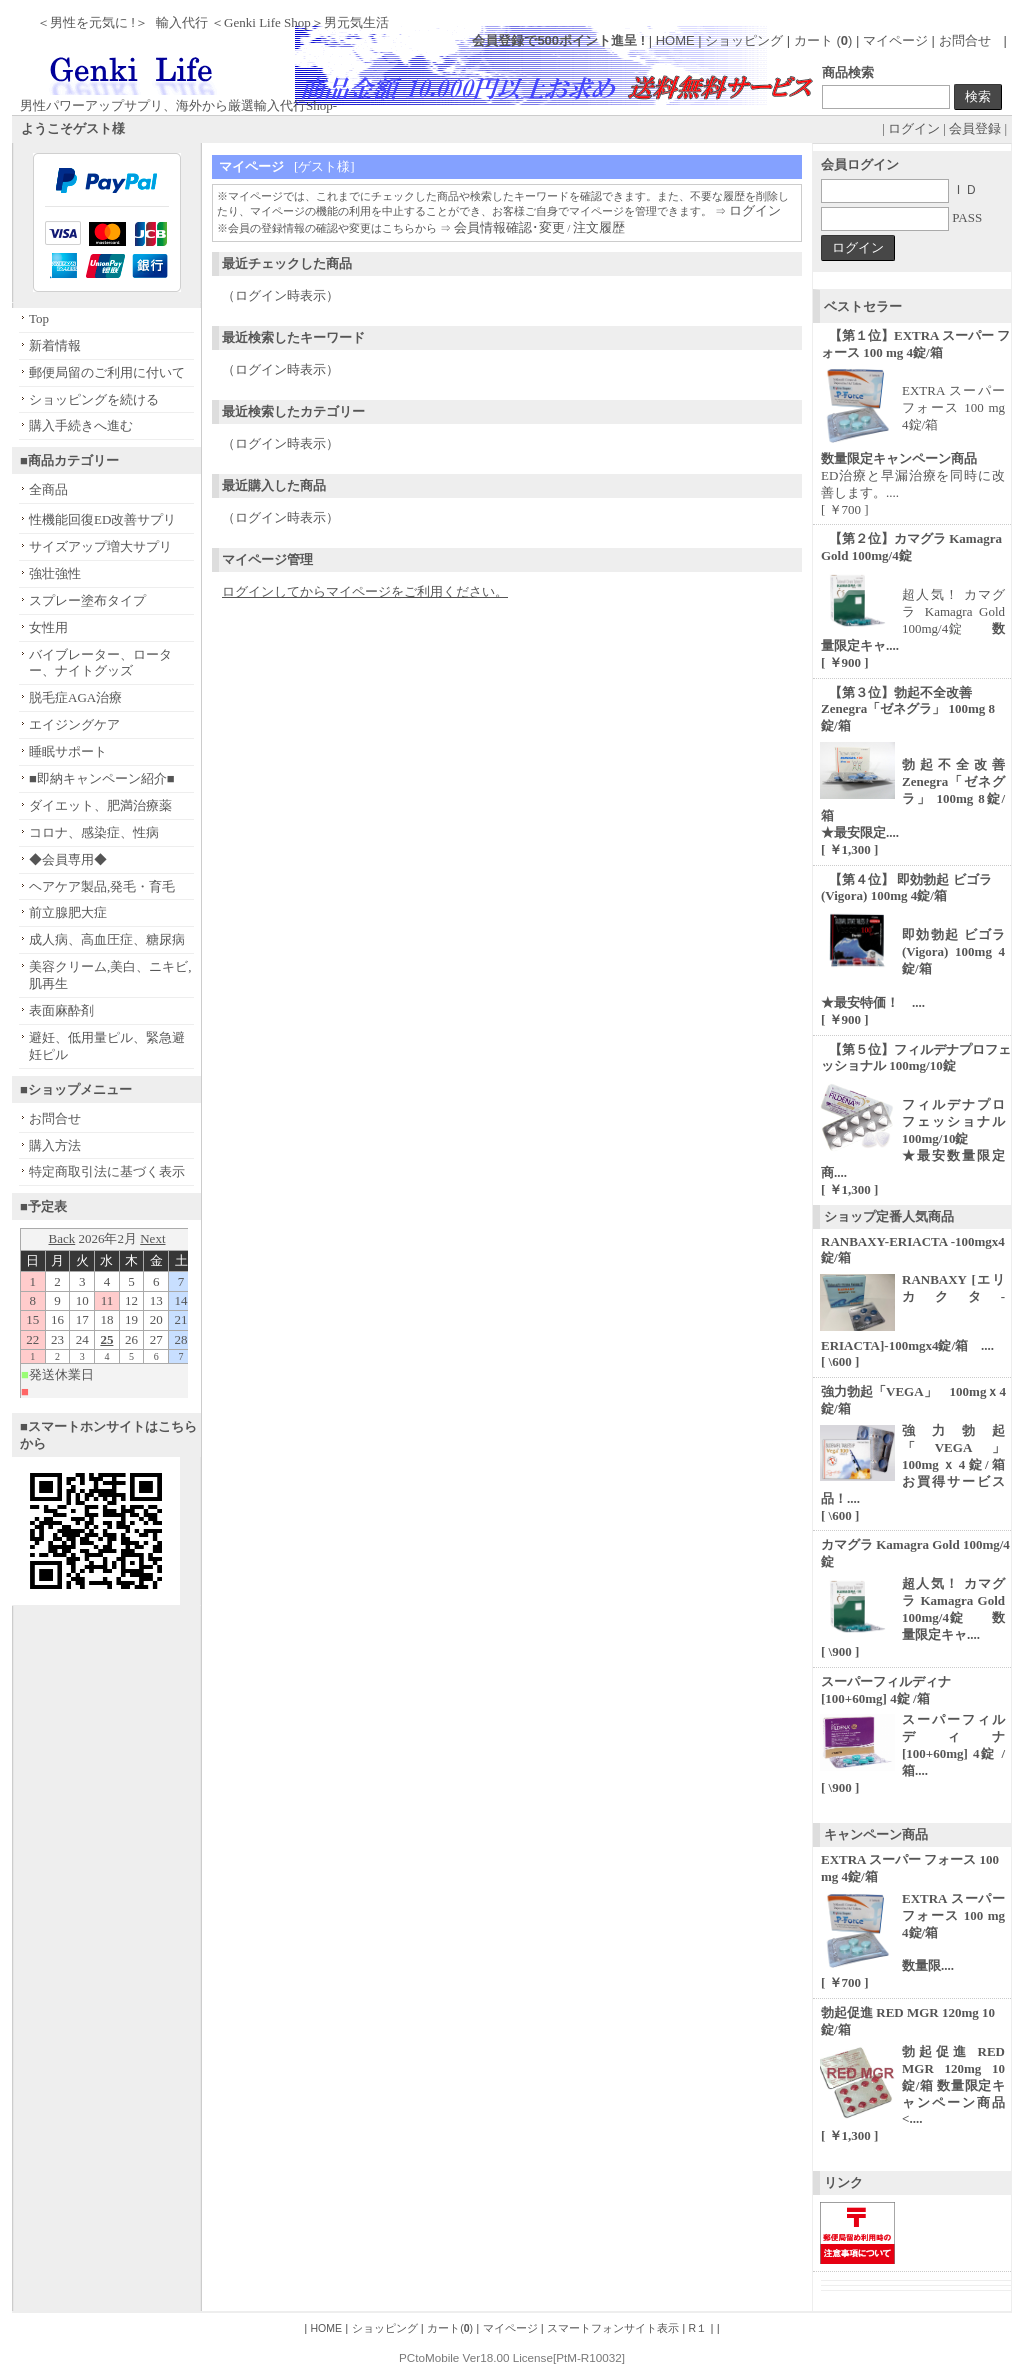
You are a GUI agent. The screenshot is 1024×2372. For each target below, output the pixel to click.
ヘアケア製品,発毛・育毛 (102, 886)
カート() (450, 2328)
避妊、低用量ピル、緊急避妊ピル (107, 1046)
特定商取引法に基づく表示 (107, 1171)
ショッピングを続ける (94, 399)
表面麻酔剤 (61, 1010)
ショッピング (744, 40)
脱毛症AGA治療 (75, 697)
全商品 (48, 489)
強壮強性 (55, 573)
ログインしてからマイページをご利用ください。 (365, 591)
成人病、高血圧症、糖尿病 (107, 939)
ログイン (914, 128)
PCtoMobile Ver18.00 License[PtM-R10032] (512, 2357)
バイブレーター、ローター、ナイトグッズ (100, 663)
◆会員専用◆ (68, 859)
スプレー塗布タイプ (87, 600)
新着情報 (55, 345)
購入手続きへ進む (81, 425)
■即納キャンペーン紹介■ (102, 778)
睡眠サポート (68, 751)
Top (39, 318)
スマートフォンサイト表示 (613, 2328)
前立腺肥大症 (68, 912)
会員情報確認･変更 (509, 227)
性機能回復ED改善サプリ (102, 519)
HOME (675, 40)
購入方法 (55, 1145)
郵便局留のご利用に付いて (107, 372)
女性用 (48, 627)
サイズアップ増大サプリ (100, 546)
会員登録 (975, 128)
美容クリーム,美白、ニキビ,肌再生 (110, 975)
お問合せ (965, 40)
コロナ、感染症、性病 (94, 832)
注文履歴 (599, 227)
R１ (698, 2328)
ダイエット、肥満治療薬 (100, 805)
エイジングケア (74, 724)
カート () (825, 40)
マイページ (895, 40)
